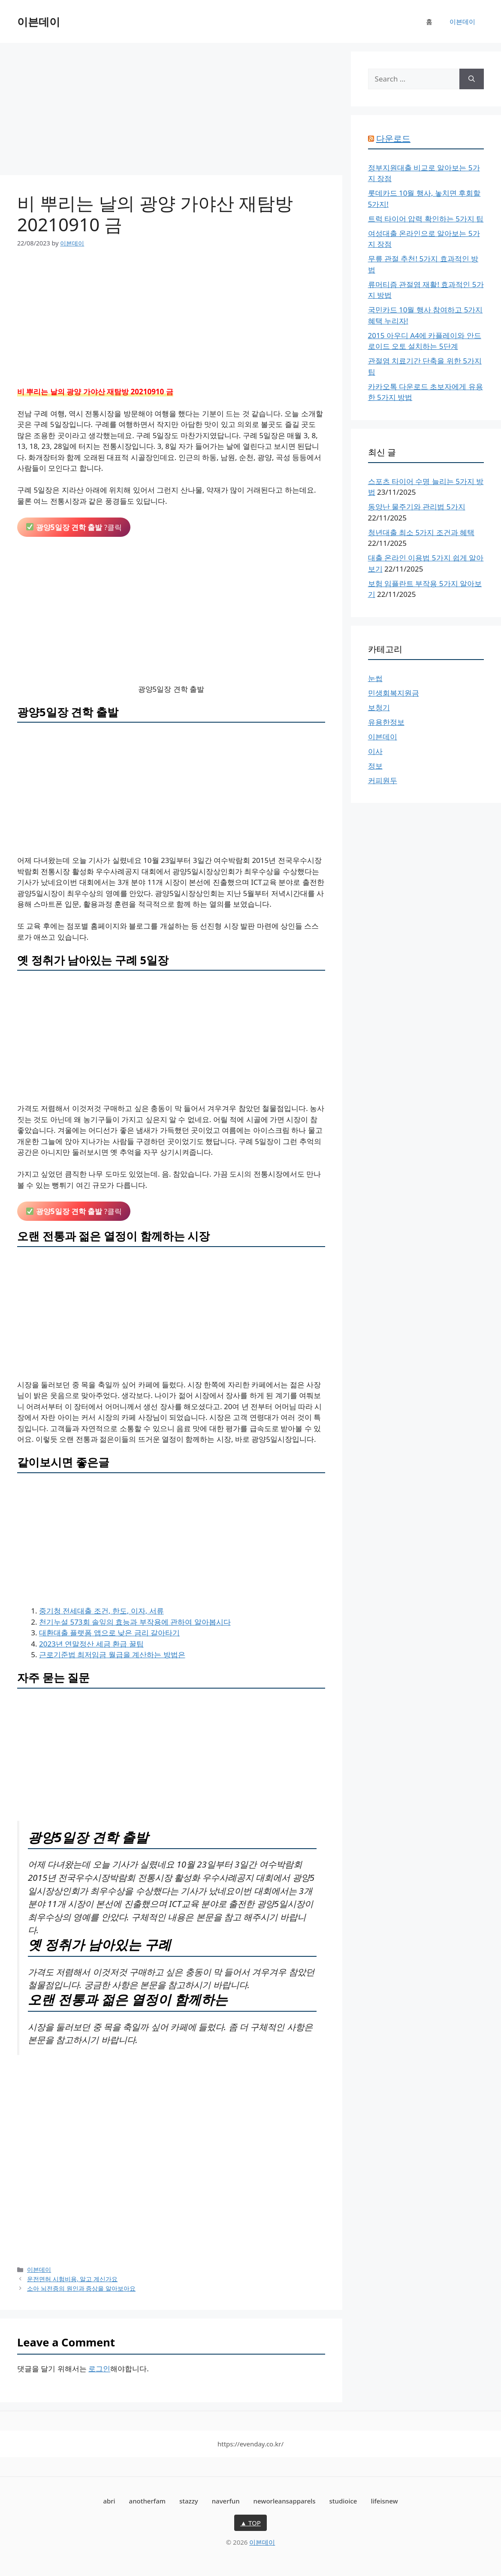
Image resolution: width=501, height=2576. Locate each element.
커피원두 (382, 780)
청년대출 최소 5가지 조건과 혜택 (421, 532)
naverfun (226, 2501)
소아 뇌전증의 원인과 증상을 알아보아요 (81, 2288)
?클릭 (74, 527)
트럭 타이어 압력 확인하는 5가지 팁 (426, 219)
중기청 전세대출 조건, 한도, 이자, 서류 (101, 1611)
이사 (375, 751)
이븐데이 (38, 21)
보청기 (379, 707)
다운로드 (393, 138)
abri (109, 2501)
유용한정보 (386, 722)
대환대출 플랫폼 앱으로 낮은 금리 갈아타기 (109, 1633)
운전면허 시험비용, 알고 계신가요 (72, 2279)
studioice (343, 2501)
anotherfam (147, 2501)
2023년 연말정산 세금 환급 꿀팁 (91, 1644)
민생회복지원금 (393, 693)
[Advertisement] (171, 111)
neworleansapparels (285, 2501)
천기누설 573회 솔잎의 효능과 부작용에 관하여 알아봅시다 (135, 1622)
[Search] (471, 79)
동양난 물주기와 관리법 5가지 (416, 507)
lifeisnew (384, 2501)
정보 (375, 766)
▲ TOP (250, 2522)
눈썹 (375, 678)
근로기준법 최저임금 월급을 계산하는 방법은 (112, 1654)
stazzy (188, 2501)
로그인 (99, 2368)
